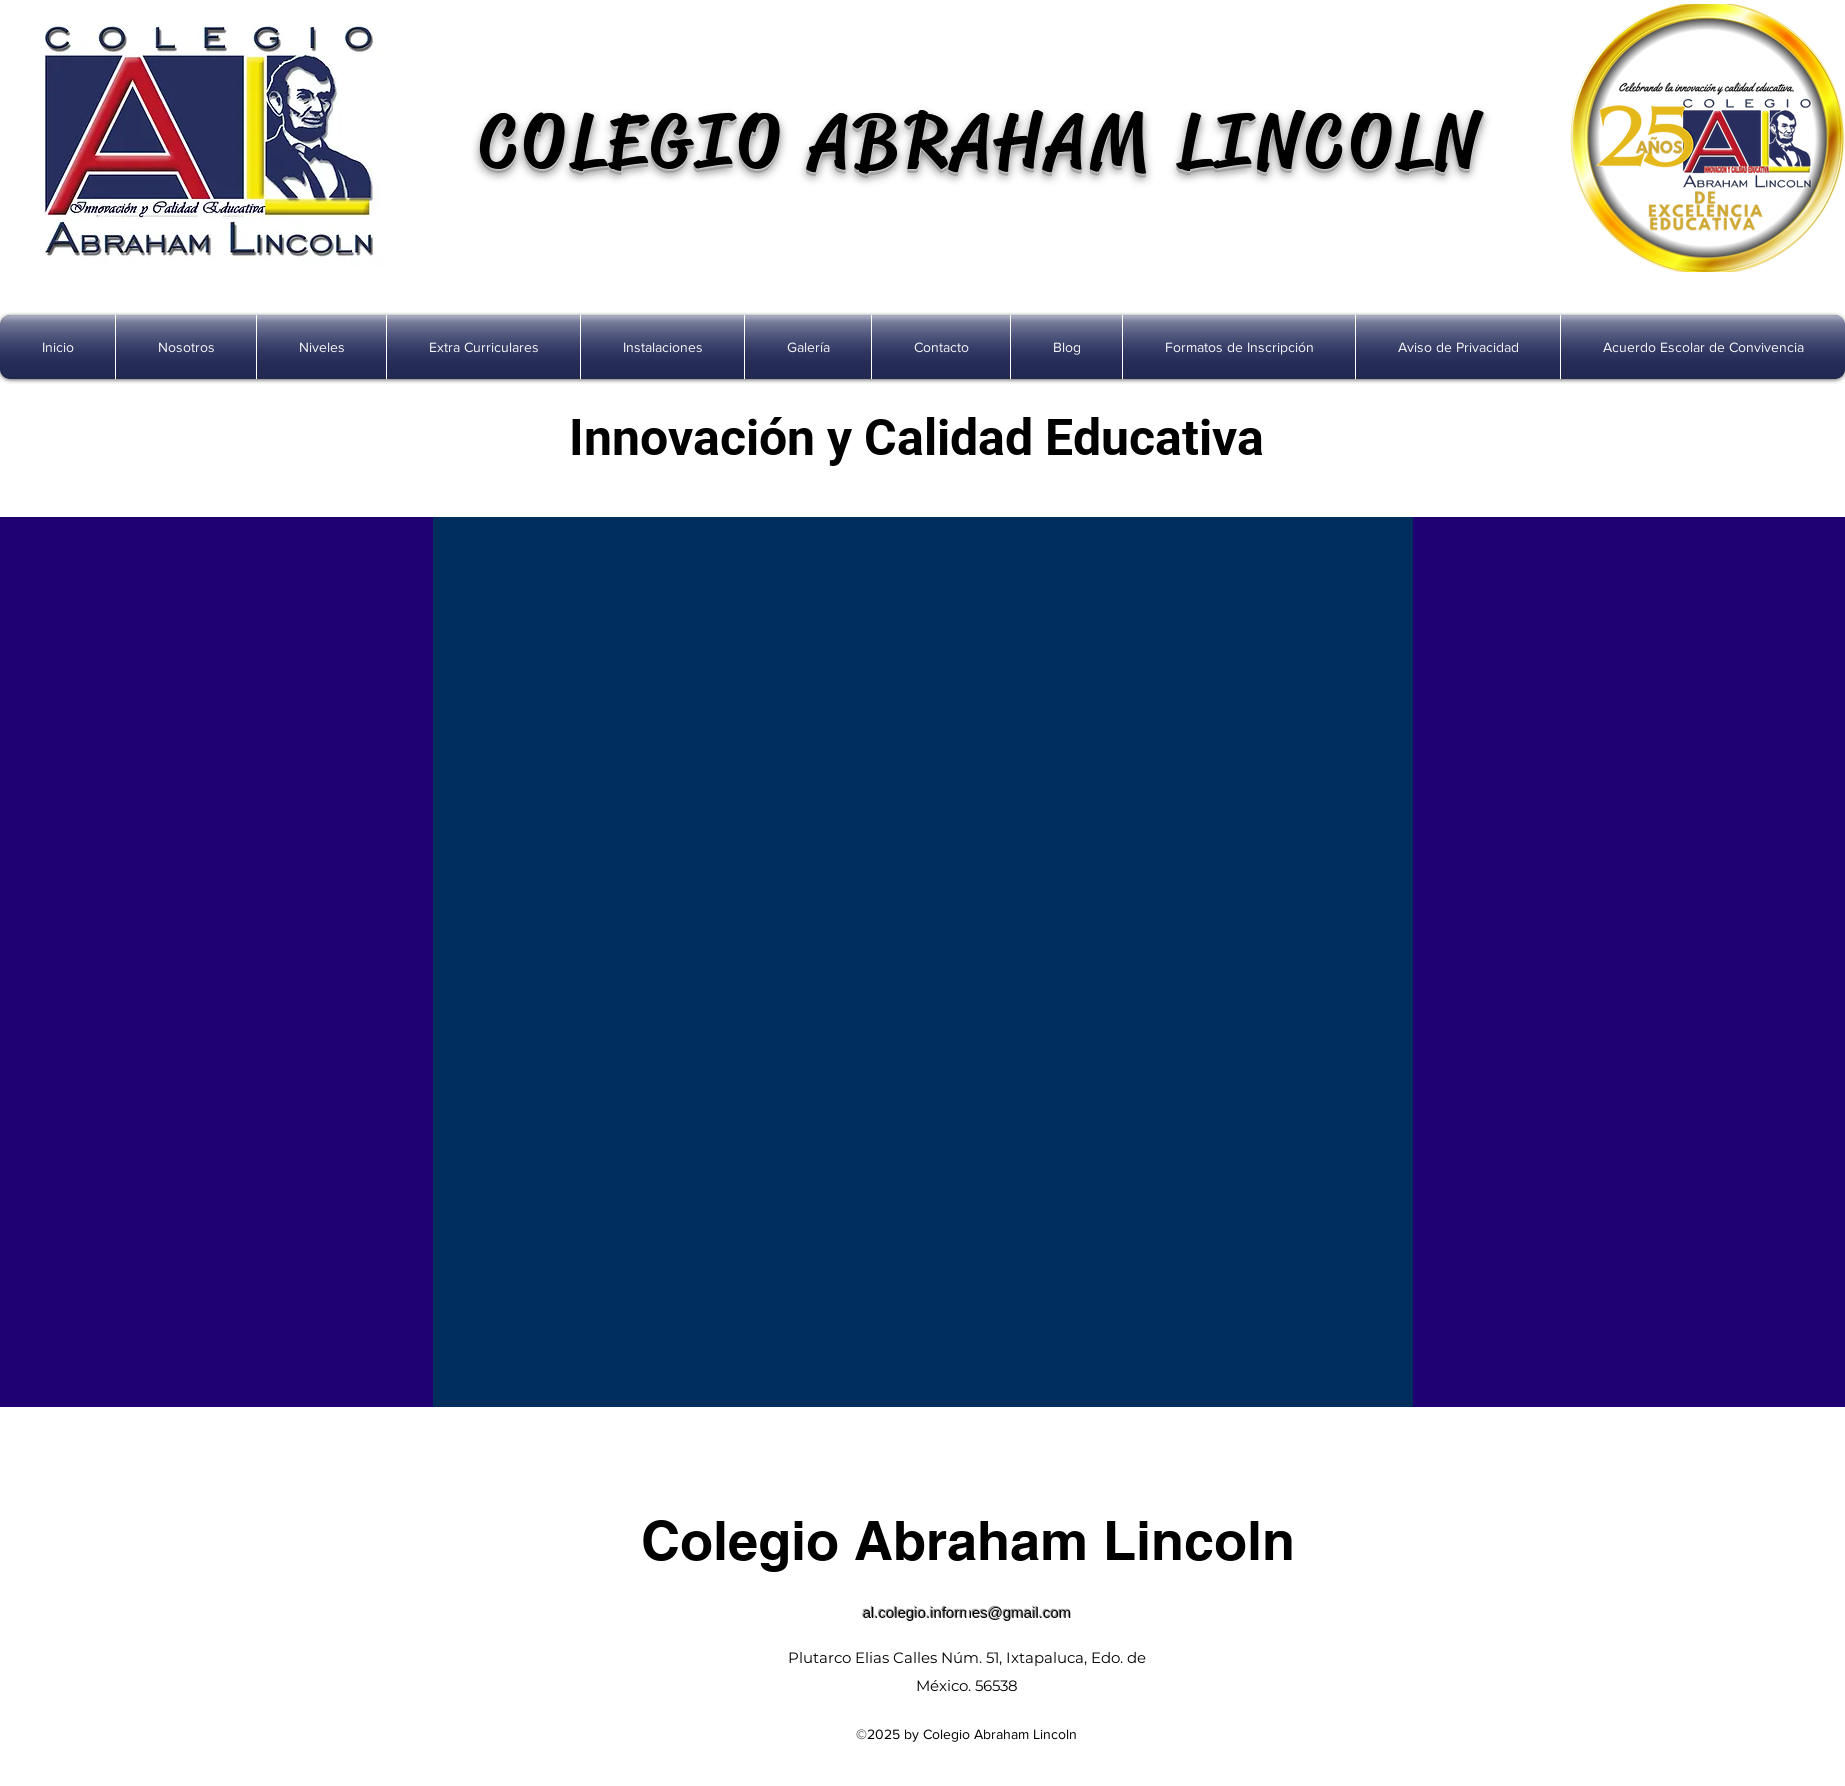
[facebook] (968, 1609)
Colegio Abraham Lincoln (968, 1540)
